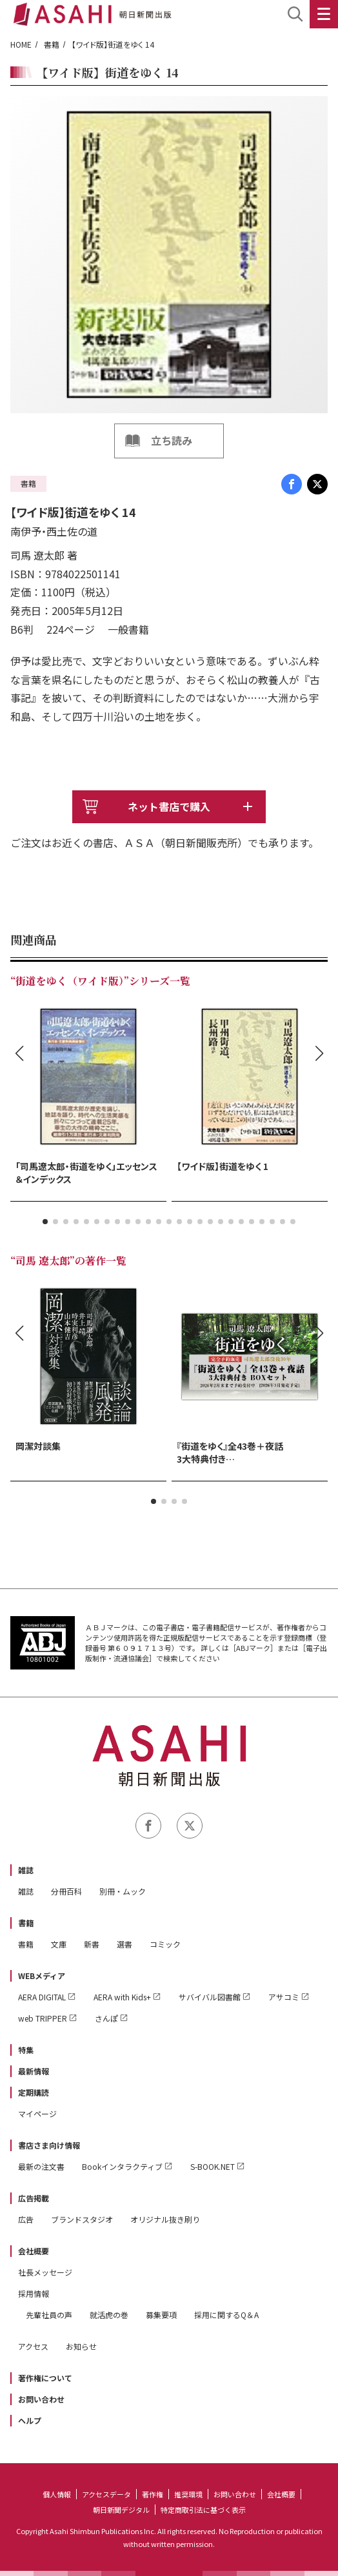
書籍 (51, 44)
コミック (165, 1943)
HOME (21, 44)
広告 (26, 2219)
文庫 (58, 1943)
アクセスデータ (106, 2494)
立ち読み (171, 440)
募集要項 (161, 2314)
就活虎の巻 (109, 2314)
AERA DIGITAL (42, 1996)
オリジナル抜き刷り (165, 2219)
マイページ (37, 2113)
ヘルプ (29, 2420)
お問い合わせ (41, 2399)
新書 (91, 1943)
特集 (26, 2049)
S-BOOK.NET (212, 2166)
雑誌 (26, 1869)
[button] (45, 1221)
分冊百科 (66, 1891)
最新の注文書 (41, 2166)
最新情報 (33, 2070)
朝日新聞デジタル (121, 2509)
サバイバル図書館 (210, 1996)
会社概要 (33, 2250)
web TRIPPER (42, 2018)
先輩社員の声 (49, 2314)
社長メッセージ (45, 2272)
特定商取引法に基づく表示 (203, 2509)
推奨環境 (188, 2494)
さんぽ (106, 2018)
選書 (124, 1943)
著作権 (152, 2494)
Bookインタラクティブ (122, 2166)
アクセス (33, 2346)
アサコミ (283, 1996)
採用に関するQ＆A (226, 2314)
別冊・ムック (122, 1891)
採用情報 (33, 2293)
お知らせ (81, 2346)
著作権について (45, 2377)
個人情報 (57, 2494)
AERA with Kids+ (122, 1996)
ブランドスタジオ (82, 2219)
